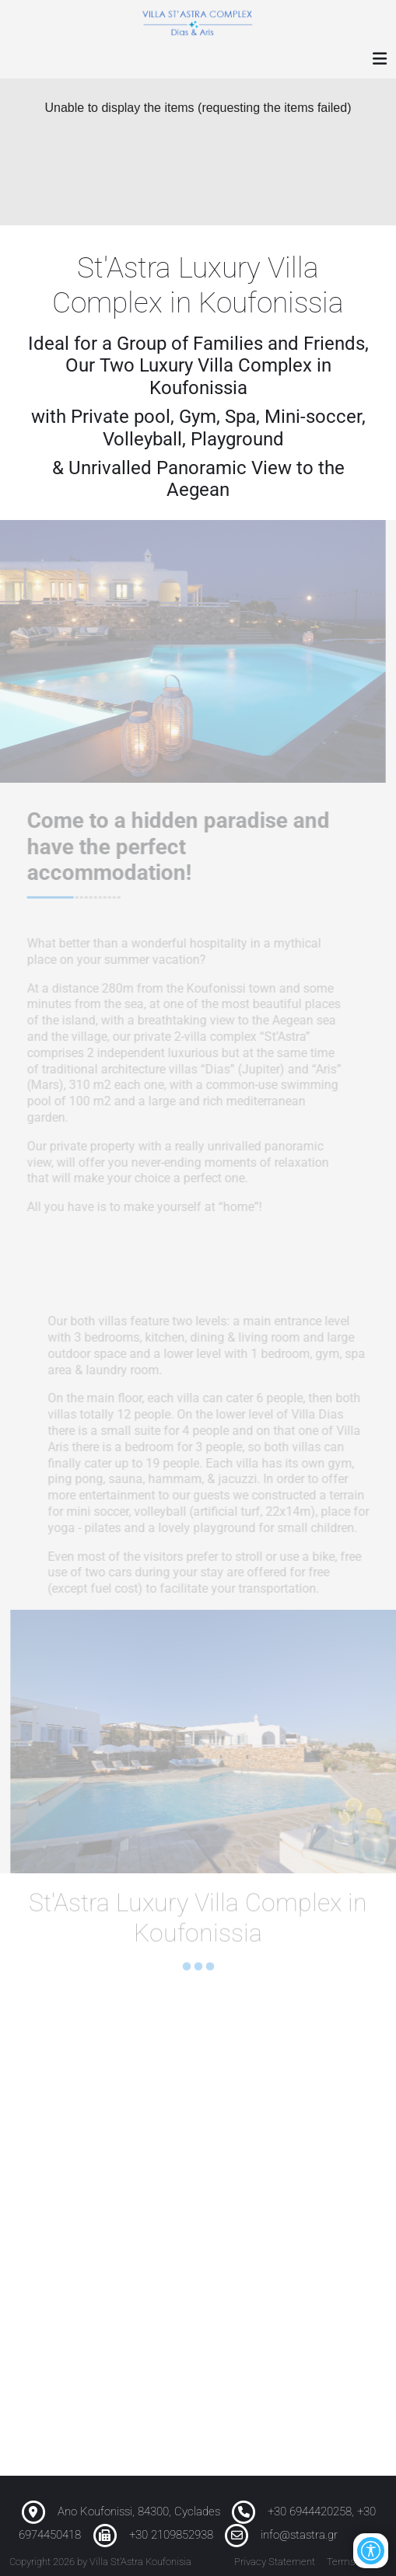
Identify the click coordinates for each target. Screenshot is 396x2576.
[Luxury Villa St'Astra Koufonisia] (198, 22)
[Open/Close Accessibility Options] (370, 2550)
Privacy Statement (274, 2562)
